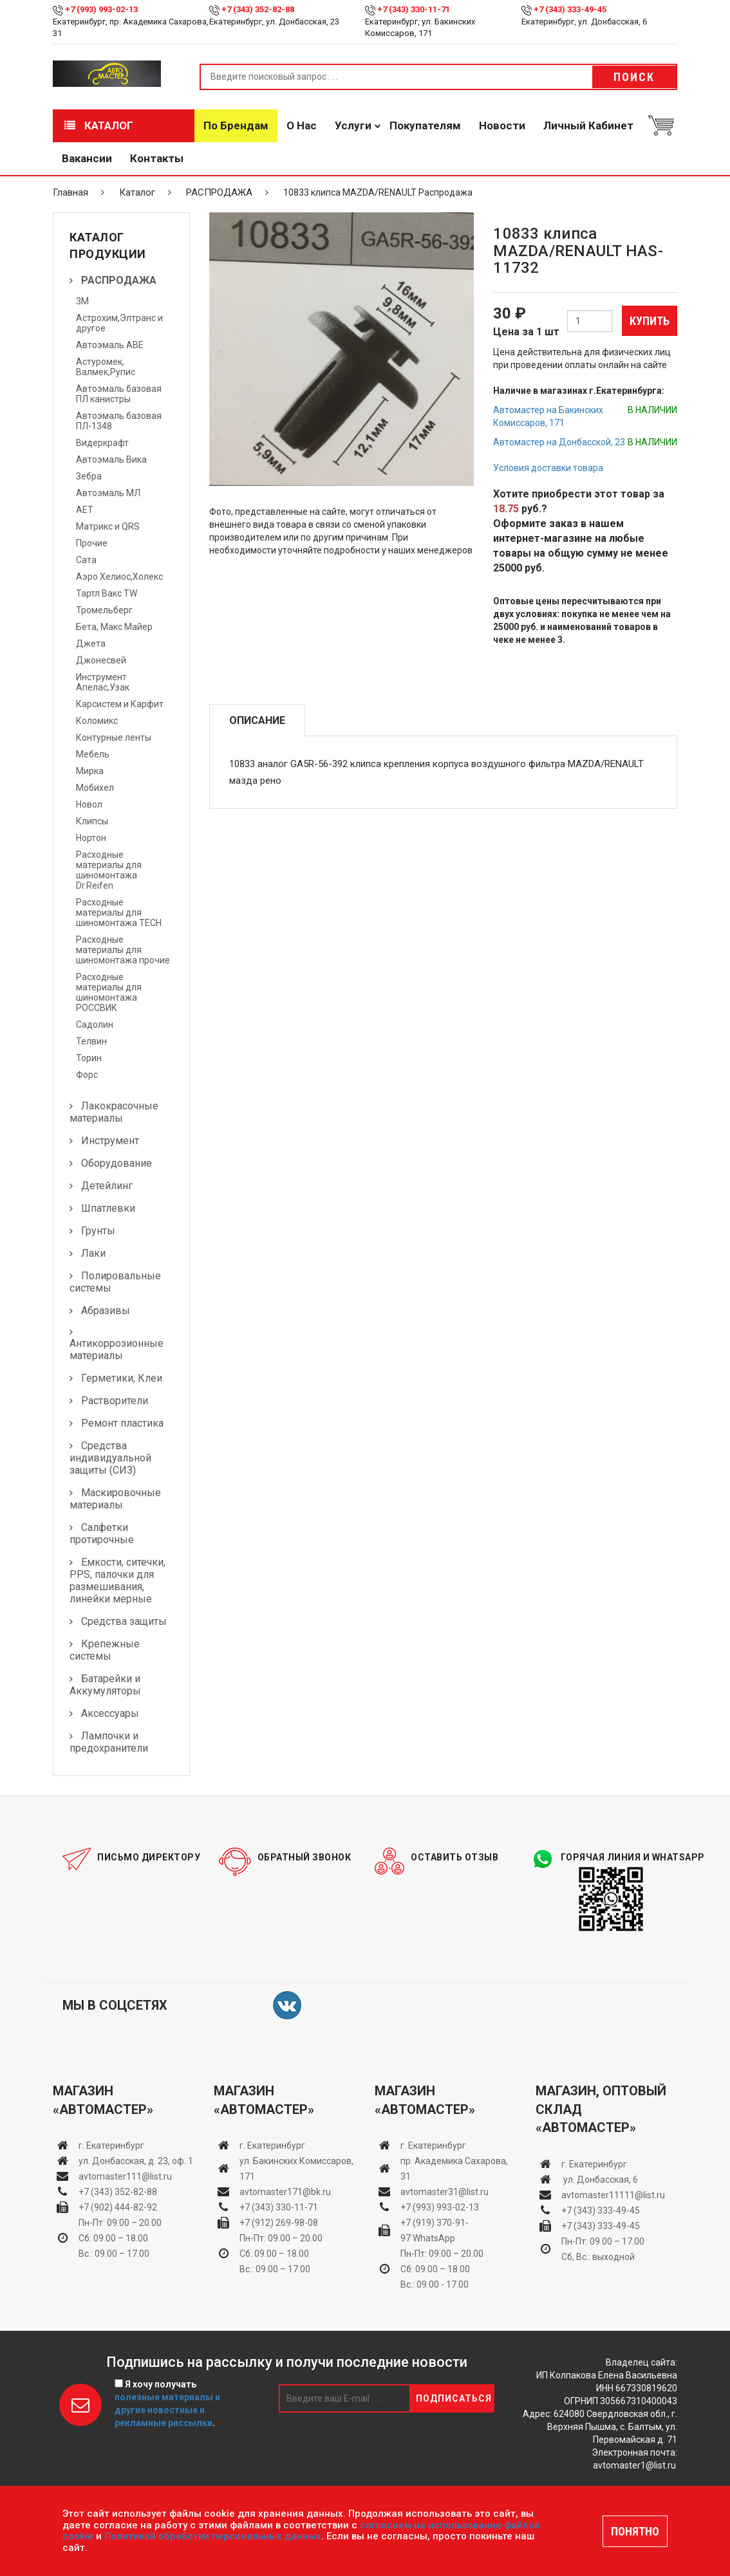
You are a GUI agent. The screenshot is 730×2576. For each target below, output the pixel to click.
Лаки (93, 1253)
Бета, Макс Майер (114, 627)
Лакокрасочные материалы (114, 1112)
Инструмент (110, 1141)
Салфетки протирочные (102, 1533)
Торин (89, 1058)
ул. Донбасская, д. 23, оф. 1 (136, 2161)
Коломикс (97, 721)
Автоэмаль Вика (111, 459)
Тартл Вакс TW (106, 593)
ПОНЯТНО (635, 2531)
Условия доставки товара (548, 468)
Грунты (98, 1231)
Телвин (91, 1041)
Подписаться (454, 2398)
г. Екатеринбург (112, 2145)
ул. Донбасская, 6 (599, 2179)
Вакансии (87, 158)
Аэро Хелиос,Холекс (119, 576)
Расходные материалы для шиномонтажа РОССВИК (109, 992)
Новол (89, 804)
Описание (257, 720)
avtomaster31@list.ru (444, 2192)
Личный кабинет (588, 125)
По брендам (235, 125)
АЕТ (84, 510)
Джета (91, 643)
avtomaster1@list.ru (634, 2465)
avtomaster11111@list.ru (613, 2195)
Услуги (353, 125)
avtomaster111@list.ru (125, 2176)
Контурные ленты (113, 737)
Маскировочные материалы (115, 1499)
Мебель (92, 754)
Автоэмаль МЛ (108, 493)
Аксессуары (110, 1713)
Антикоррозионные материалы (117, 1349)
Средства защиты (124, 1621)
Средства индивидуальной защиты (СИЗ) (110, 1458)
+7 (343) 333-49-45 (570, 9)
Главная (70, 192)
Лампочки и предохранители (109, 1742)
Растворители (114, 1401)
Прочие (92, 543)
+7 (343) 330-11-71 (413, 9)
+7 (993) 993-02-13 (439, 2207)
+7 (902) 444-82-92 (118, 2207)
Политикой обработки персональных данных (212, 2536)
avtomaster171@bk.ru (285, 2192)
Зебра (89, 476)
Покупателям (425, 125)
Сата (86, 560)
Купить (649, 321)
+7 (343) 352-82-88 (257, 9)
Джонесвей (101, 660)
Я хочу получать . (167, 2403)
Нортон (91, 838)
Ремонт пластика (122, 1423)
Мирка (90, 771)
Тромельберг (104, 610)
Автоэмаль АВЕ (110, 345)
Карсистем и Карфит (120, 704)
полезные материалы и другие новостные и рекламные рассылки (167, 2410)
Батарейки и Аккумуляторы (105, 1685)
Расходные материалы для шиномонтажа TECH (119, 912)
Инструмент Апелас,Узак (102, 682)
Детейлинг (107, 1186)
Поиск (634, 77)
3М (82, 301)
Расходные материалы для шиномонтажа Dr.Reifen (109, 870)
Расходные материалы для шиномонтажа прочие (123, 949)
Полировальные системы (115, 1282)
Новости (502, 125)
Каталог (98, 125)
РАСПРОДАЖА (219, 192)
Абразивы (105, 1310)
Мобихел (95, 788)
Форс (87, 1075)
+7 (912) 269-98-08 (278, 2223)
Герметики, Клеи (121, 1378)
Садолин (94, 1024)
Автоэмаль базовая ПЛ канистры (119, 394)
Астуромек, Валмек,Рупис (105, 367)
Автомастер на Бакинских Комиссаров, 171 (548, 416)
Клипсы (92, 821)
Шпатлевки (108, 1208)
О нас (301, 125)
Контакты (156, 158)
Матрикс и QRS (108, 526)
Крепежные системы (105, 1650)
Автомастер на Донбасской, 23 (559, 442)
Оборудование (116, 1163)
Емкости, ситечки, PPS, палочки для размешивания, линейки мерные (117, 1580)
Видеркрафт (102, 443)
